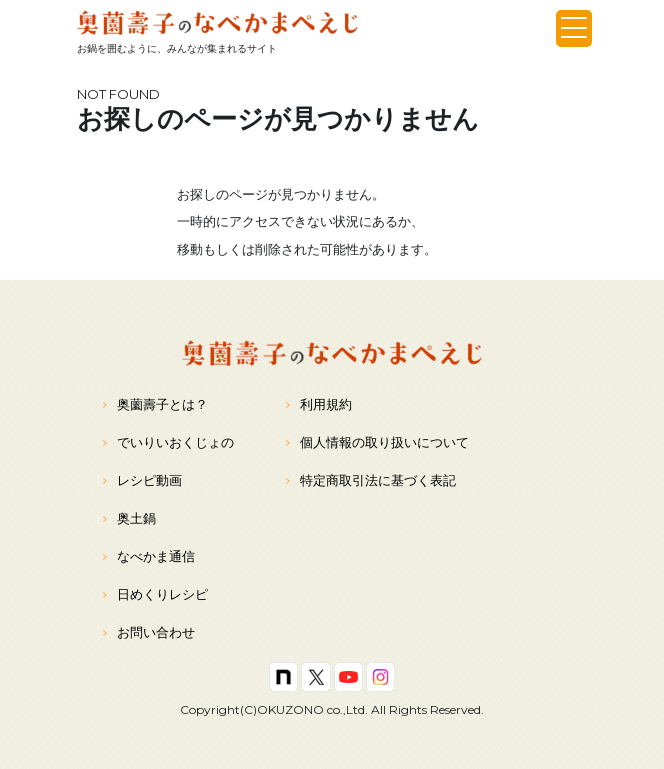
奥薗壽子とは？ (155, 404)
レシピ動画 (142, 480)
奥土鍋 (129, 518)
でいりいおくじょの (168, 442)
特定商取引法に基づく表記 (371, 480)
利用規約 (319, 404)
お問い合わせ (149, 632)
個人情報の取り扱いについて (377, 442)
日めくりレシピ (155, 594)
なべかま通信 (149, 556)
